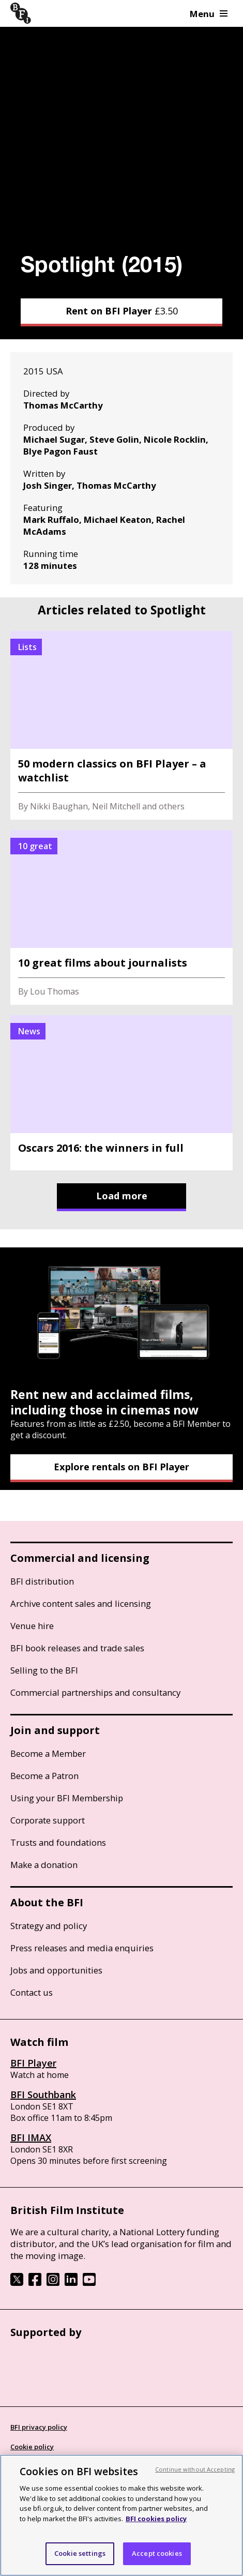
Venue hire (32, 1626)
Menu (208, 14)
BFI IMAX (30, 2137)
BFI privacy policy (38, 2427)
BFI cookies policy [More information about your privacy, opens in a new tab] (156, 2518)
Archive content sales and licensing (80, 1603)
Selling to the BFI (44, 1670)
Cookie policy (32, 2446)
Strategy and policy (48, 1926)
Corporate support (47, 1820)
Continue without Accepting (195, 2469)
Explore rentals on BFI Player (121, 1466)
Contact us (31, 1992)
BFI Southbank (43, 2094)
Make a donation (44, 1865)
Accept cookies (157, 2553)
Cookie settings (79, 2553)
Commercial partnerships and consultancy (95, 1692)
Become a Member (48, 1753)
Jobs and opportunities (56, 1970)
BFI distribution (42, 1581)
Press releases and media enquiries (82, 1948)
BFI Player (33, 2063)
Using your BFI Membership (66, 1798)
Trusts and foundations (58, 1842)
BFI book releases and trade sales (77, 1648)
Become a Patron (44, 1776)
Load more (121, 1195)
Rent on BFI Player (122, 311)
